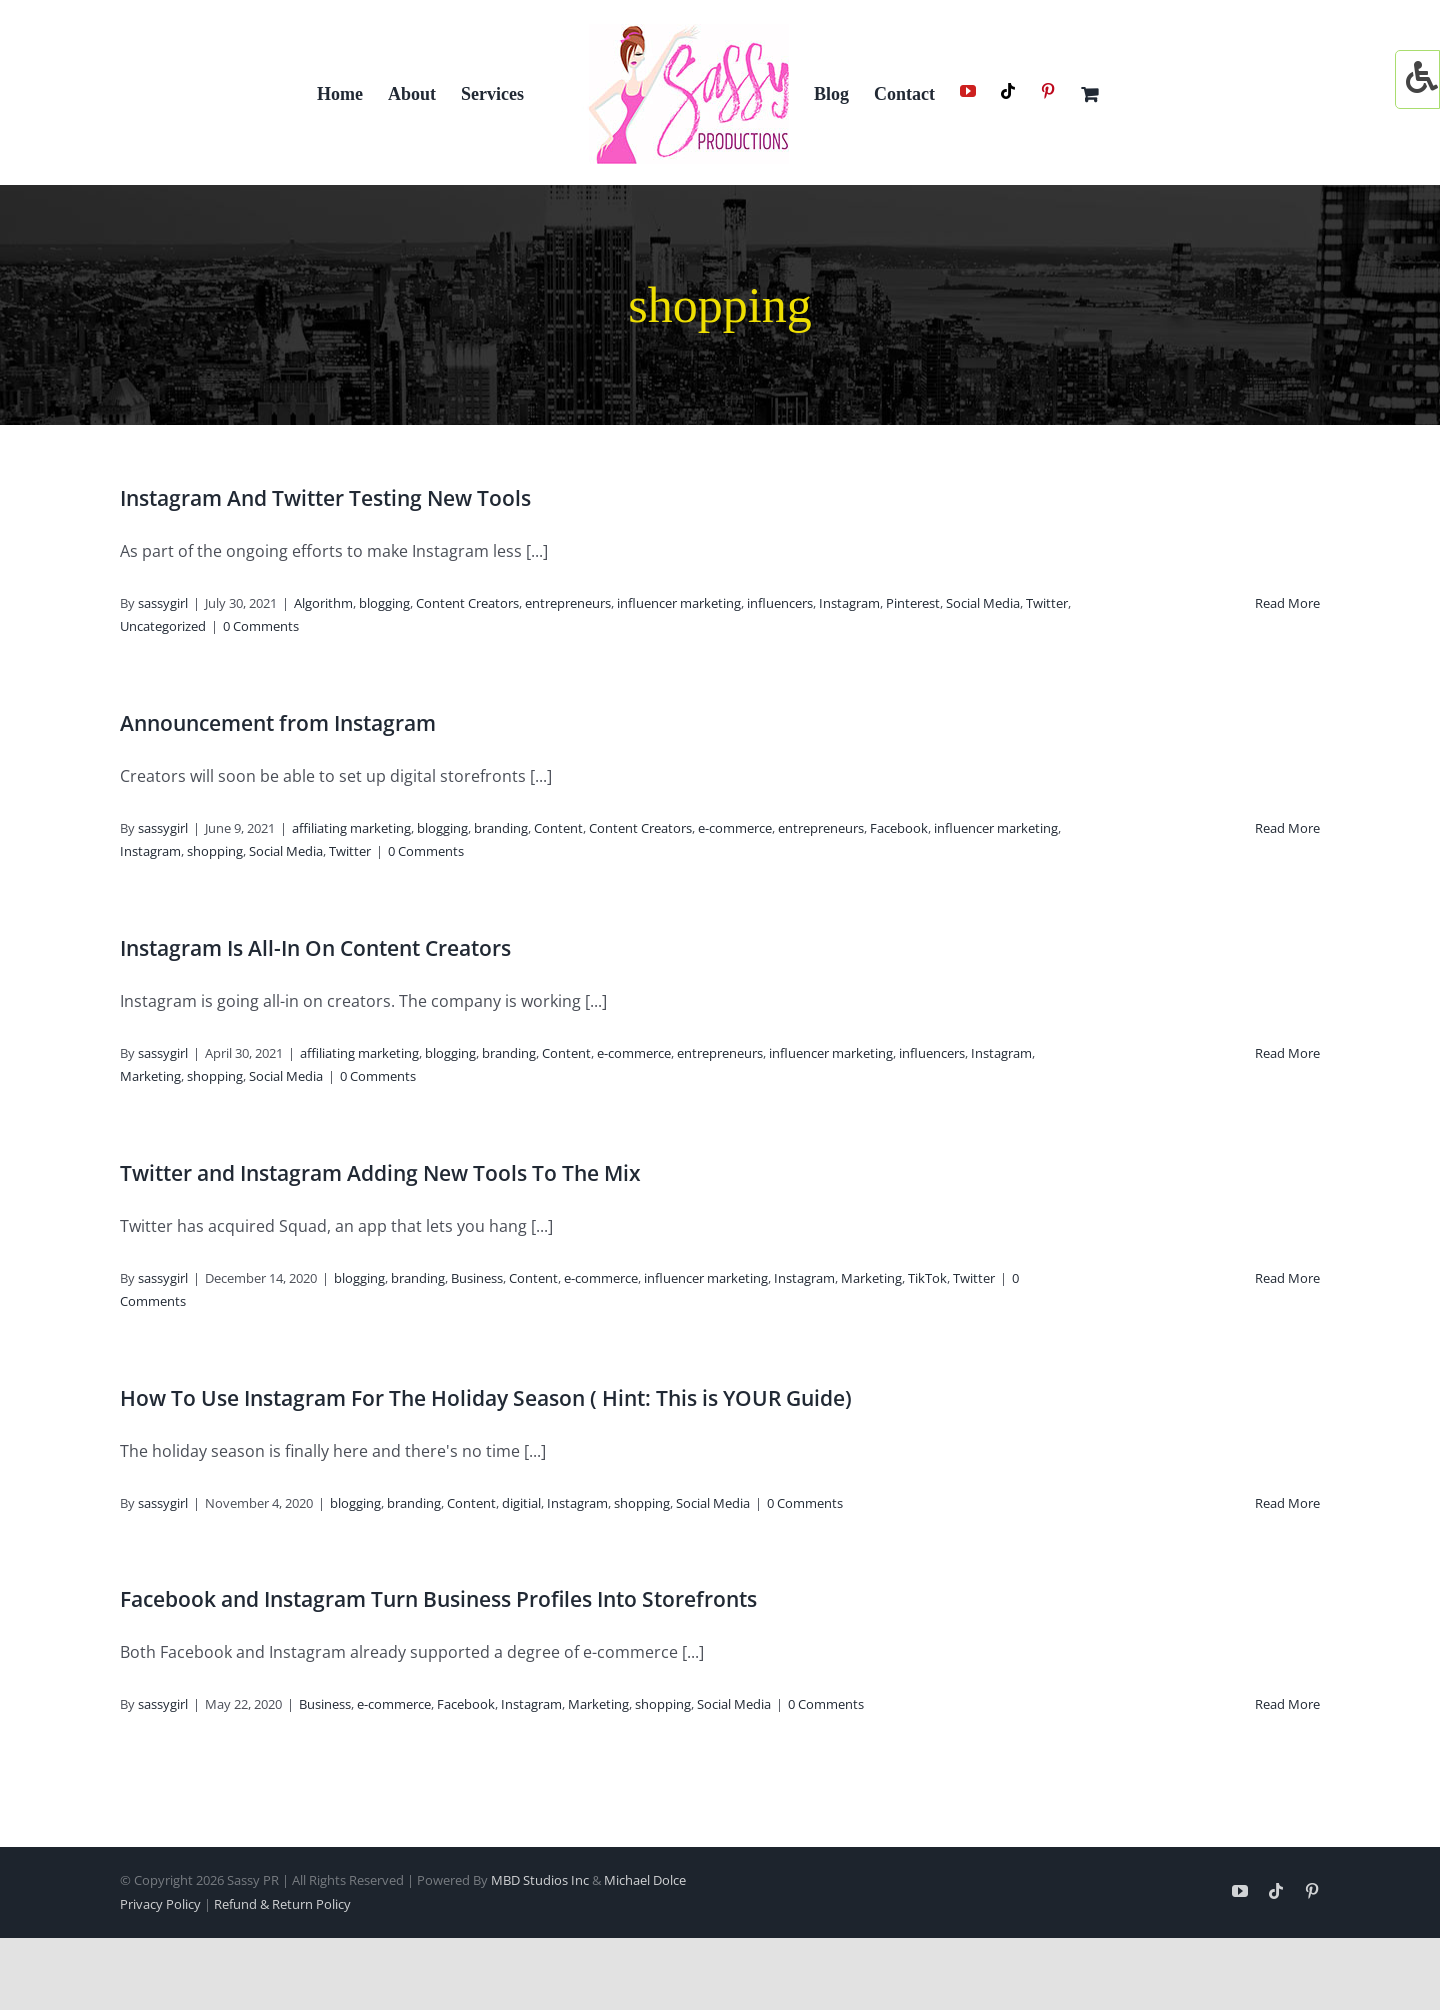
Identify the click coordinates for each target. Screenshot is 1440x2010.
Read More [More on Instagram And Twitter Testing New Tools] (1287, 603)
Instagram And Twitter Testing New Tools (325, 498)
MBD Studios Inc (540, 1880)
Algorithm (323, 603)
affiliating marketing (351, 828)
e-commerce (735, 828)
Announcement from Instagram (278, 723)
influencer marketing (679, 603)
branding (501, 828)
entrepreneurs (568, 603)
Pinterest (913, 603)
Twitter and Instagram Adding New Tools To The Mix (380, 1173)
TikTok (927, 1278)
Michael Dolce (645, 1880)
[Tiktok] (1008, 91)
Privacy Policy (160, 1904)
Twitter (1047, 603)
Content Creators (467, 603)
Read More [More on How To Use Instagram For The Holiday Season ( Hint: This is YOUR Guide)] (1287, 1503)
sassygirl (163, 603)
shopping (215, 851)
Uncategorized (163, 626)
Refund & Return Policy (282, 1904)
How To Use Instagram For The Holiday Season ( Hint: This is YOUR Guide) (486, 1398)
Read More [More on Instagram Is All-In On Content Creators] (1287, 1053)
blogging (384, 603)
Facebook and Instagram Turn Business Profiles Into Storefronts (438, 1599)
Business (477, 1278)
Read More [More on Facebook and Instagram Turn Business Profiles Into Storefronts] (1287, 1704)
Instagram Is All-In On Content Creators (315, 948)
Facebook (899, 828)
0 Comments (261, 626)
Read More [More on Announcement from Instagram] (1287, 828)
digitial (521, 1503)
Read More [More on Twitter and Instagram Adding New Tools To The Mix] (1287, 1278)
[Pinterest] (1048, 91)
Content (558, 828)
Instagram (849, 603)
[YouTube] (968, 91)
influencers (780, 603)
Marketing (150, 1076)
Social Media (983, 603)
